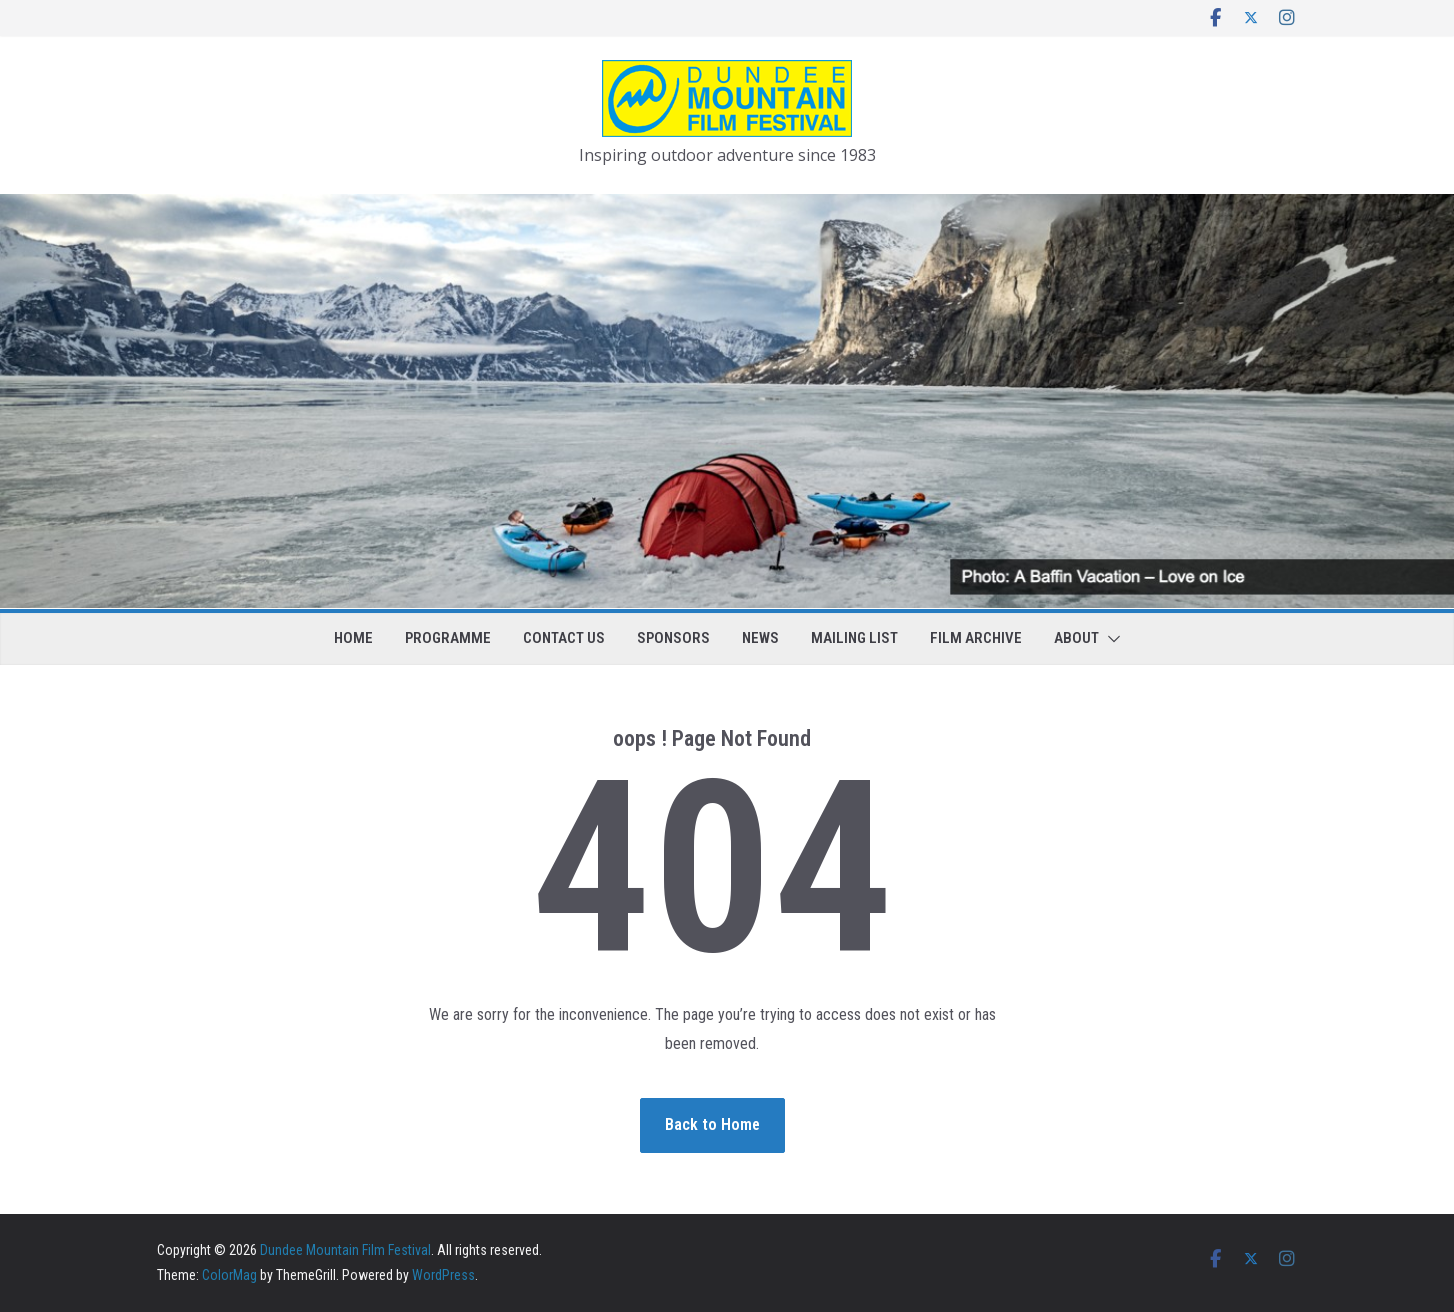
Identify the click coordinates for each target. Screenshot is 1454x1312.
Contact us (564, 638)
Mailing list (854, 638)
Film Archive (976, 638)
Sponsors (673, 638)
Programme (448, 638)
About (1076, 638)
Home (353, 638)
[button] (1110, 639)
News (760, 638)
